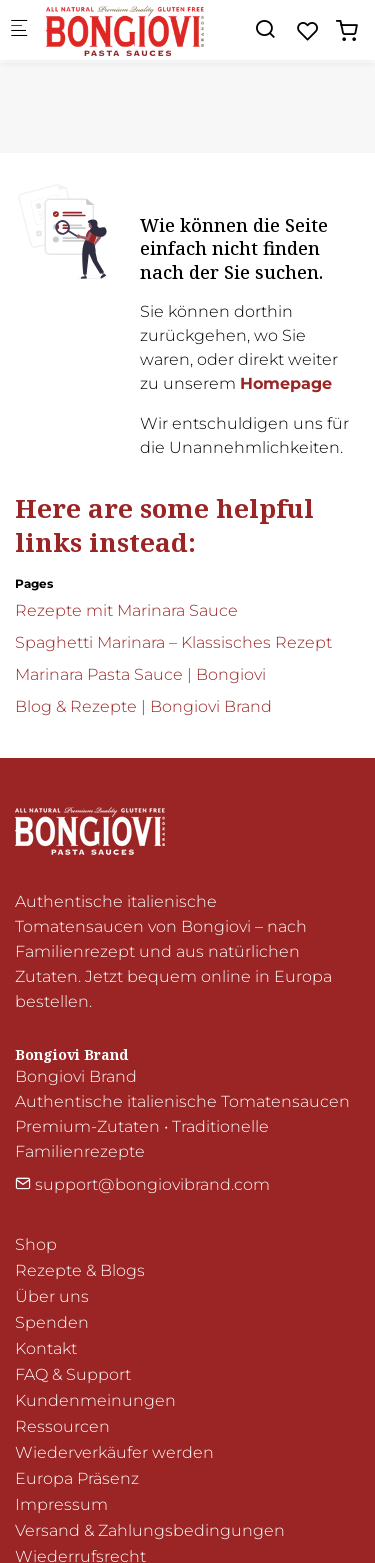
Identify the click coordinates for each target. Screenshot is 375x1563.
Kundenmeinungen (95, 1400)
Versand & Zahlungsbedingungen (150, 1530)
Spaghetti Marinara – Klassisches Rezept (173, 642)
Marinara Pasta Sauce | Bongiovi (140, 674)
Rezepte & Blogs (80, 1270)
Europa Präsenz (77, 1478)
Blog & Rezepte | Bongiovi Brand (143, 706)
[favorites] (308, 31)
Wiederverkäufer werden (114, 1452)
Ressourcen (62, 1426)
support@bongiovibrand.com (142, 1184)
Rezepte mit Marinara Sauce (126, 610)
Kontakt (46, 1348)
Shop (36, 1244)
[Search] (265, 29)
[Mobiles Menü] (19, 30)
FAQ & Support (73, 1374)
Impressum (61, 1504)
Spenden (52, 1322)
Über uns (52, 1296)
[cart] (347, 31)
